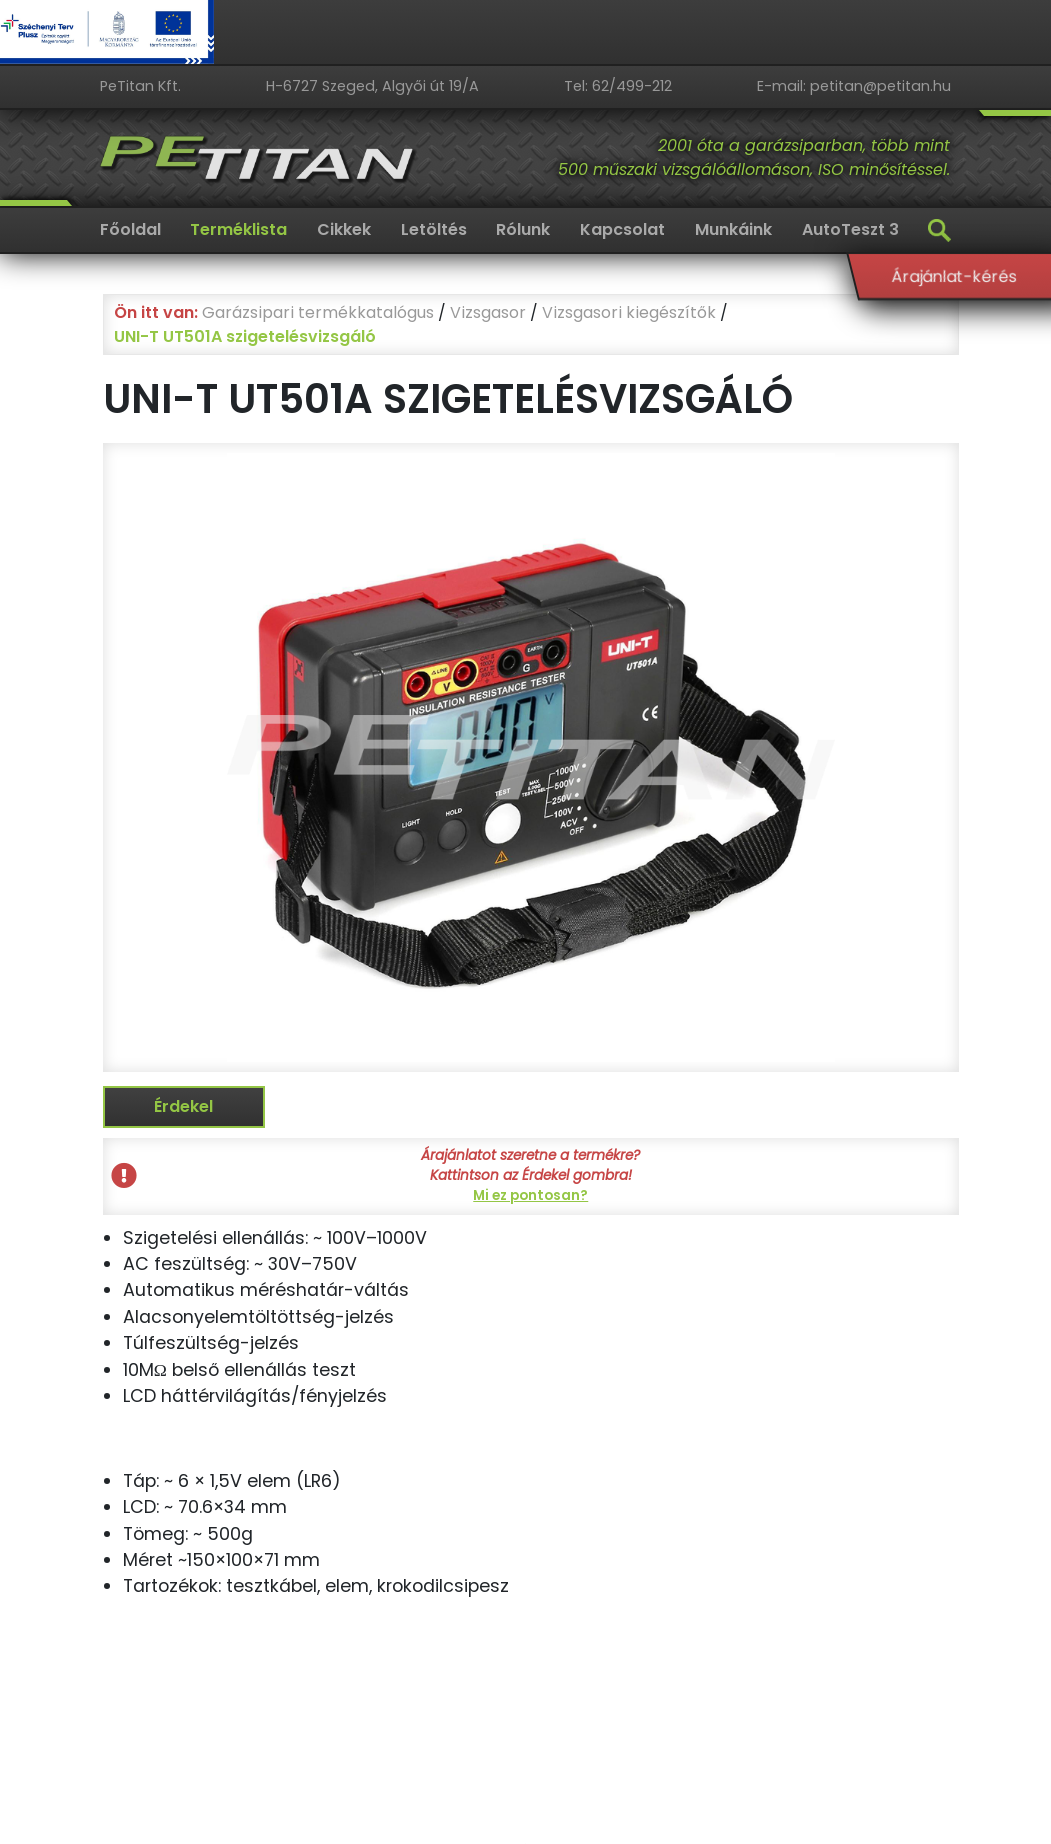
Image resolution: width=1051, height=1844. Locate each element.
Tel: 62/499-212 (618, 86)
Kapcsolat (622, 229)
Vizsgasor (488, 312)
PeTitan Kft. (140, 86)
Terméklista (238, 229)
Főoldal (130, 229)
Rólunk (523, 229)
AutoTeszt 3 (850, 229)
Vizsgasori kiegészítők (629, 312)
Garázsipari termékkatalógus (318, 312)
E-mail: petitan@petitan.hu (854, 86)
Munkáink (733, 229)
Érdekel (183, 1106)
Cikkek (344, 229)
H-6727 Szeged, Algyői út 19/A (372, 86)
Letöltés (434, 229)
